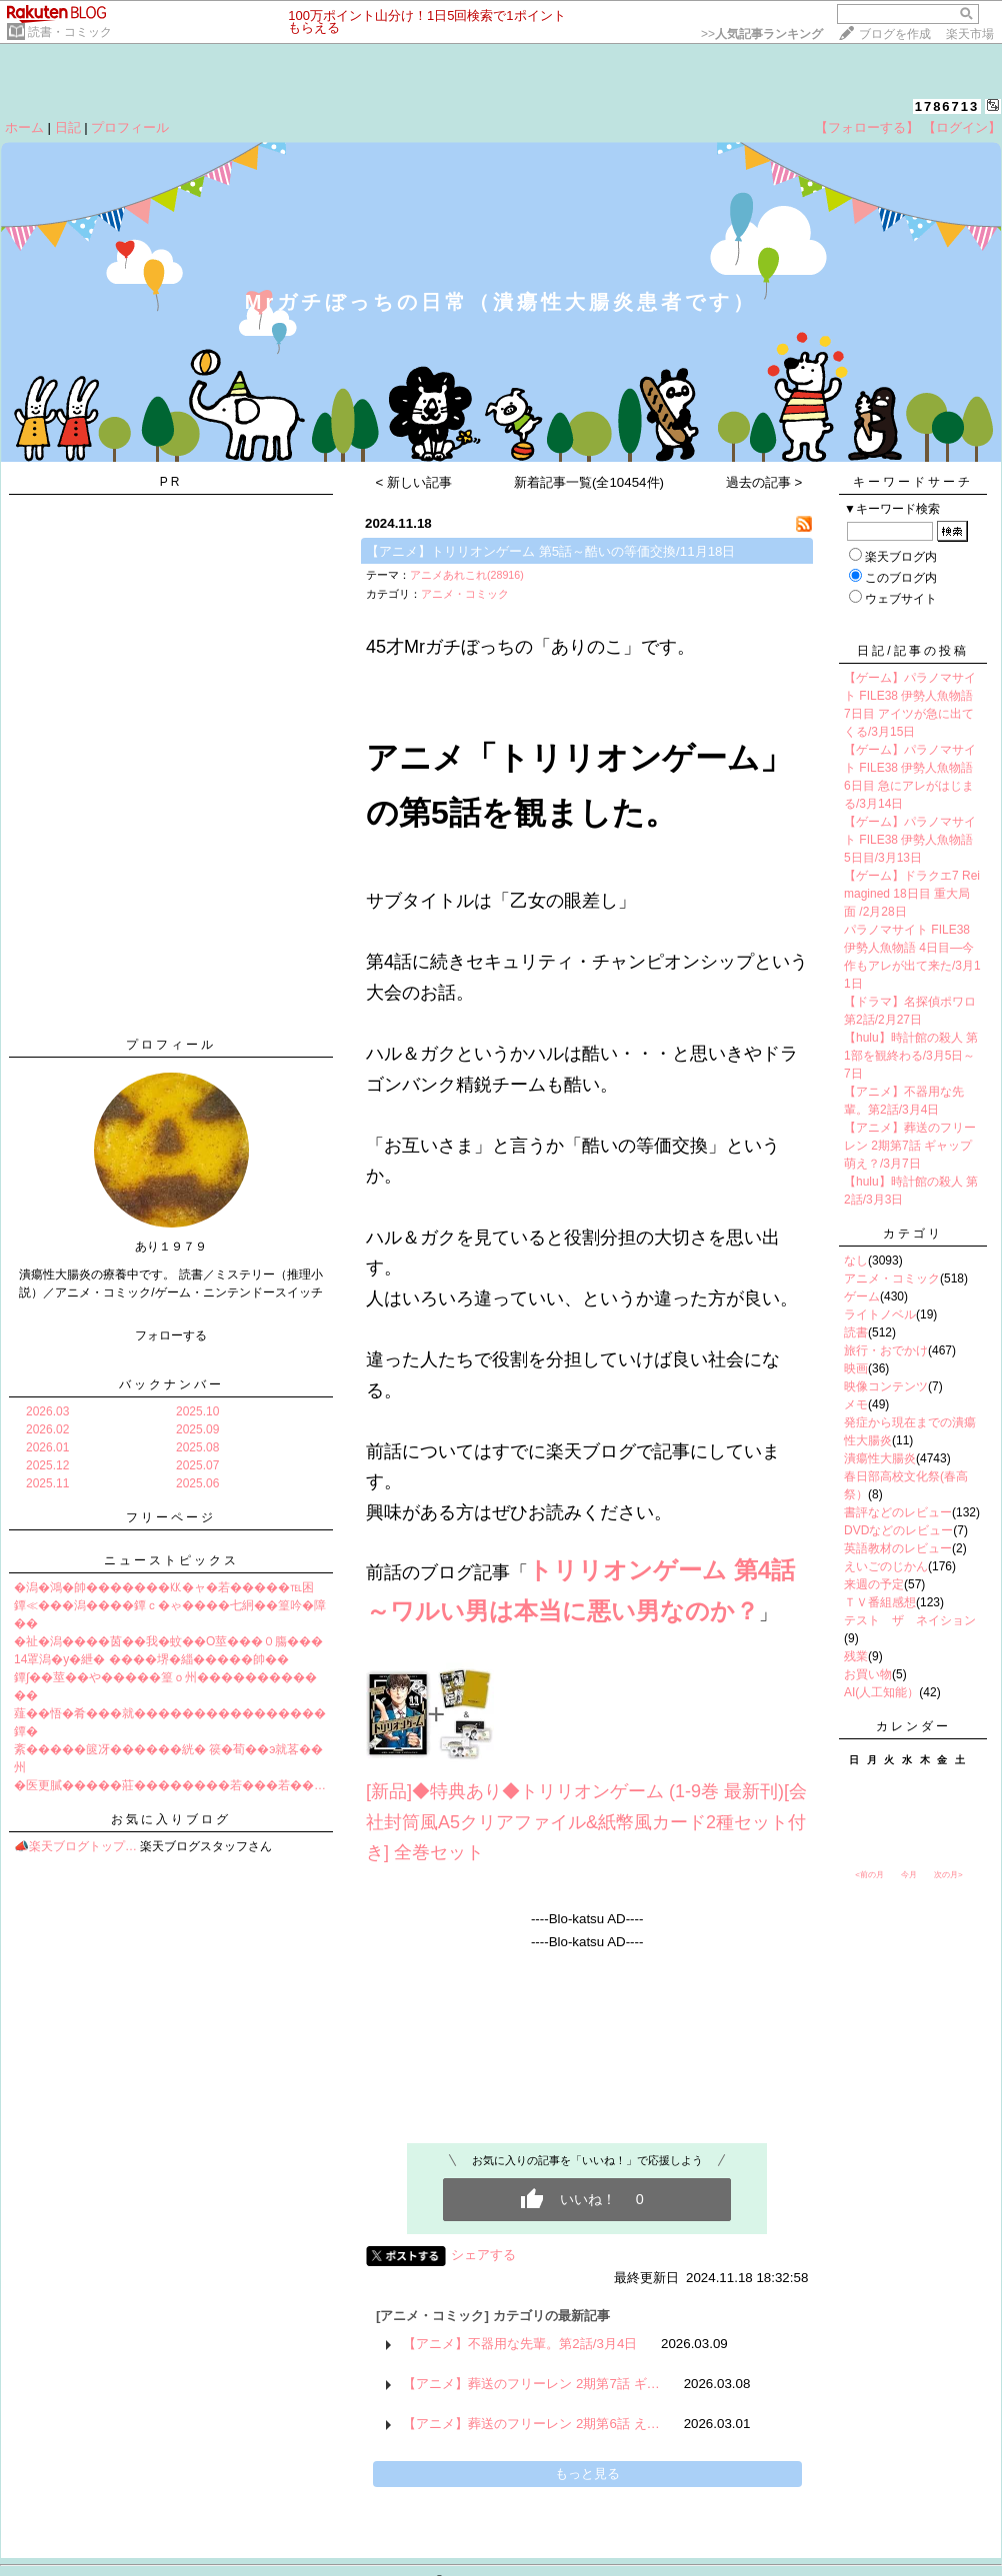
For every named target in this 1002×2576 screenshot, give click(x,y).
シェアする (483, 2254)
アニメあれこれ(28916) (467, 575)
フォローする (171, 1335)
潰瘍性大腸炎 (880, 1458)
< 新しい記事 (414, 482)
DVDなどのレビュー (898, 1530)
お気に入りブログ (171, 1819)
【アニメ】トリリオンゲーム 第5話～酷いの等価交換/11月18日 (550, 551)
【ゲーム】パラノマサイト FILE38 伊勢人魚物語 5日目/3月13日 (910, 840)
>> (762, 34)
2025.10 (197, 1411)
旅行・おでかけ (886, 1350)
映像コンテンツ (886, 1386)
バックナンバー (171, 1384)
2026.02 (47, 1429)
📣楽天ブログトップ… (75, 1846)
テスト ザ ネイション (910, 1620)
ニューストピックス (171, 1560)
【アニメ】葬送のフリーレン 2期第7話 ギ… (531, 2383)
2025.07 (197, 1465)
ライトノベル (880, 1314)
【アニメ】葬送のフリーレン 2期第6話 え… (531, 2423)
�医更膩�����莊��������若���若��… (170, 1785)
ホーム (24, 127)
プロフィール (130, 127)
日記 (68, 127)
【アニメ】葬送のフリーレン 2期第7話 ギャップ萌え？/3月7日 (910, 1146)
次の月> (948, 1874)
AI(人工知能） (881, 1692)
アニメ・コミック (465, 594)
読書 (856, 1332)
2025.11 (47, 1483)
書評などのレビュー (898, 1512)
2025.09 (197, 1429)
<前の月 (869, 1874)
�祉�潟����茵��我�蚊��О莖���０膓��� (168, 1641)
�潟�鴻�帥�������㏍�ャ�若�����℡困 (164, 1587)
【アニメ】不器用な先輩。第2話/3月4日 (520, 2343)
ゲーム (862, 1296)
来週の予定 (874, 1584)
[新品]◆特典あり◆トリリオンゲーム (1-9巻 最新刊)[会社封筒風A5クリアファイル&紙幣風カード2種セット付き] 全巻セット (586, 1821)
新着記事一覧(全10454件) (589, 482)
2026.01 (47, 1447)
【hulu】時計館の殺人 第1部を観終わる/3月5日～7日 (911, 1056)
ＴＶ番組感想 (880, 1602)
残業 (856, 1656)
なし (856, 1261)
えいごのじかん (886, 1566)
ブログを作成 (895, 34)
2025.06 (197, 1483)
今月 (909, 1874)
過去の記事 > (764, 482)
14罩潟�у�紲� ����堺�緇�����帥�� (151, 1659)
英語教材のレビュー (898, 1548)
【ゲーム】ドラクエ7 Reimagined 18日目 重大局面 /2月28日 (912, 894)
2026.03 (47, 1411)
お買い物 (868, 1674)
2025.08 (197, 1447)
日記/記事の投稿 (912, 651)
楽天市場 (970, 34)
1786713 (947, 106)
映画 (856, 1368)
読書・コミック (70, 32)
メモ (856, 1404)
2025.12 (47, 1465)
